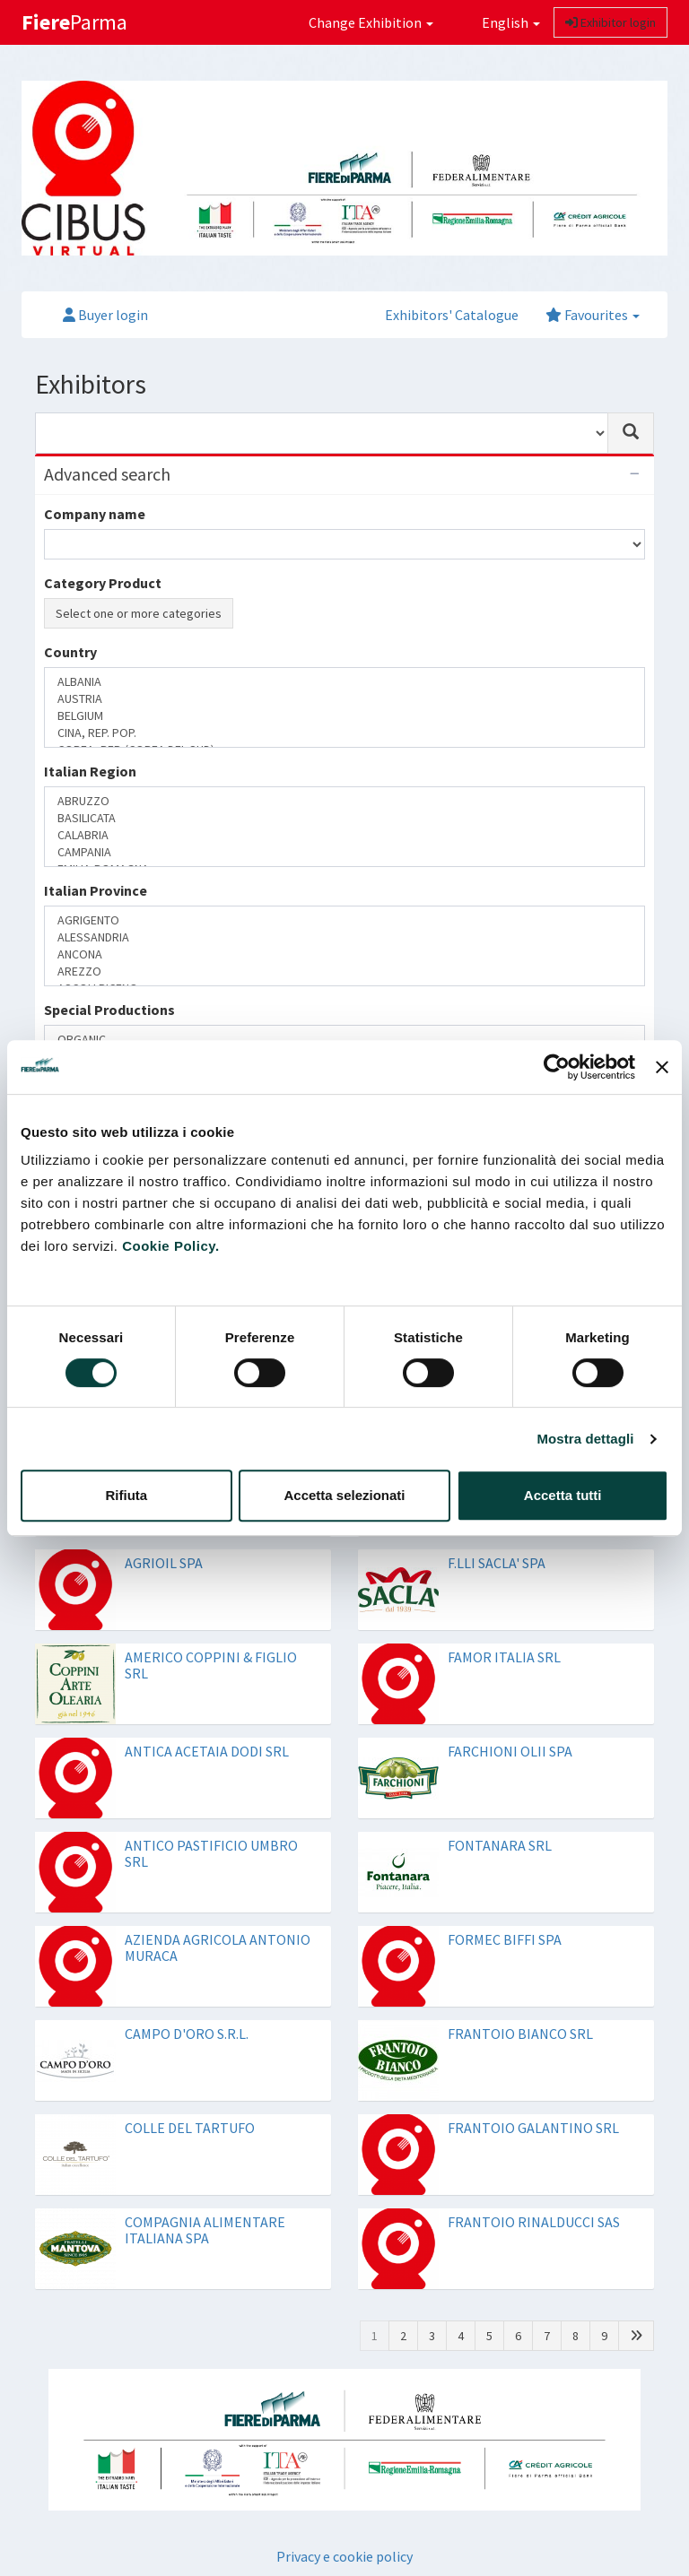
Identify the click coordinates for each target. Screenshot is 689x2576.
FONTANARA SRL (500, 1845)
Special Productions (109, 1010)
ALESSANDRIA (344, 937)
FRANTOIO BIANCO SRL (520, 2034)
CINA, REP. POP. (344, 733)
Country (70, 652)
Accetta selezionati (344, 1495)
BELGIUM (344, 715)
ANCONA (344, 954)
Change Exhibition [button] (371, 22)
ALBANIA (344, 681)
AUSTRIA (344, 698)
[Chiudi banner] (662, 1067)
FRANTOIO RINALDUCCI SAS (534, 2222)
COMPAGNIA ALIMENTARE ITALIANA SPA (205, 2230)
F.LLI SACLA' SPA (496, 1563)
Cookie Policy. (170, 1245)
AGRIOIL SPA (164, 1563)
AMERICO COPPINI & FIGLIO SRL (211, 1665)
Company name (94, 514)
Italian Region (90, 771)
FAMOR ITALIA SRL (504, 1657)
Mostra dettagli (584, 1438)
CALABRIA (344, 835)
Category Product (102, 583)
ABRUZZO (344, 801)
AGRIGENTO (344, 920)
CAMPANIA (344, 852)
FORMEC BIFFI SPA (505, 1939)
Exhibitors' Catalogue (452, 315)
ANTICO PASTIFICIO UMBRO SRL (211, 1853)
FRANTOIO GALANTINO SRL (533, 2128)
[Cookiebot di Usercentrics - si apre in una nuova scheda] (556, 1067)
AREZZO (344, 971)
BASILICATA (344, 818)
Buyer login (105, 315)
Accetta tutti (563, 1495)
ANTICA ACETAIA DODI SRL (207, 1751)
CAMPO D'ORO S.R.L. (187, 2034)
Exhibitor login (610, 22)
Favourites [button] (592, 315)
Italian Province (95, 890)
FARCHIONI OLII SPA (510, 1751)
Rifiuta (126, 1495)
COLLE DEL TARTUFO (190, 2128)
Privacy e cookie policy (344, 2556)
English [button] (500, 22)
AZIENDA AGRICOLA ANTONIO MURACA (217, 1947)
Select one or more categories (139, 613)
